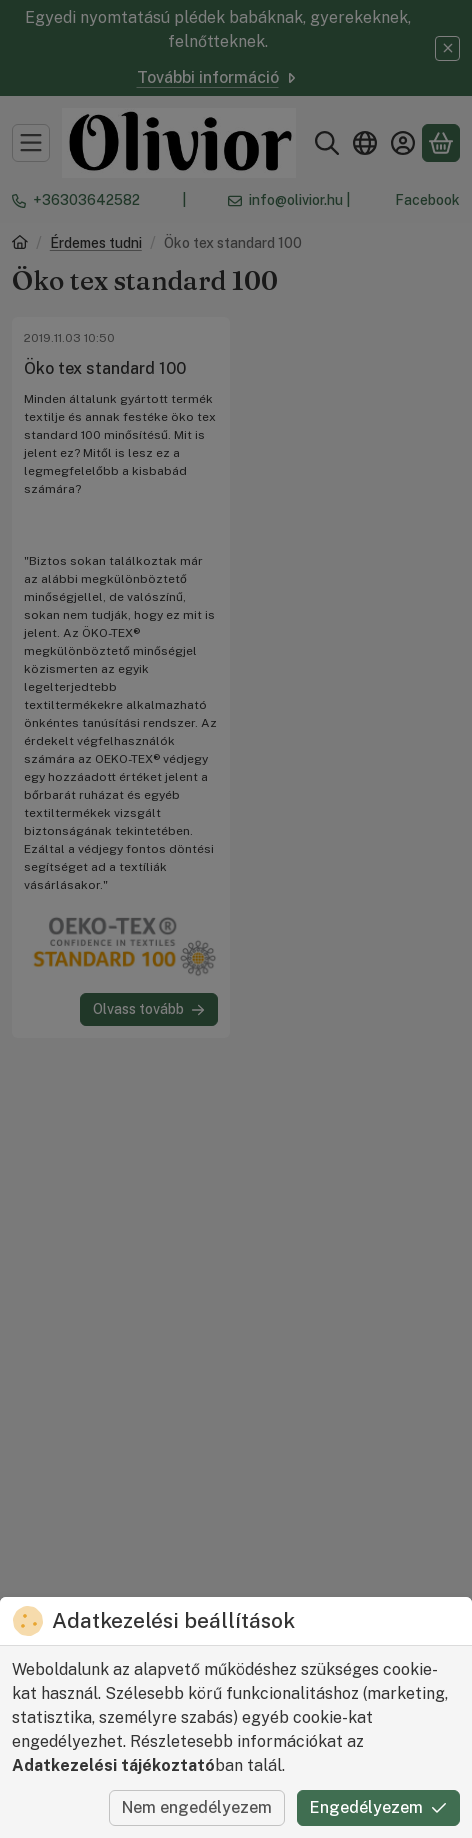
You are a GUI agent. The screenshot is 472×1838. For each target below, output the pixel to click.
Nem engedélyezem (197, 1807)
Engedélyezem (378, 1807)
